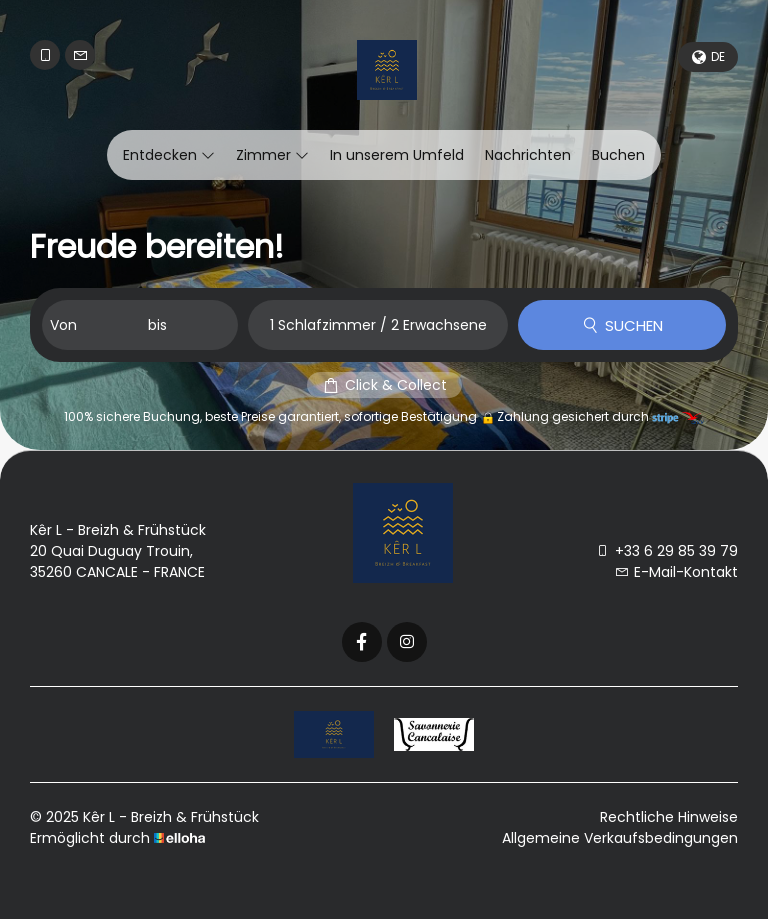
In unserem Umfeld (397, 155)
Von (63, 325)
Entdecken (169, 155)
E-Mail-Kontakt (676, 572)
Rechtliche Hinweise (669, 817)
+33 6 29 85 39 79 (667, 551)
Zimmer (272, 155)
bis (157, 325)
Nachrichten (528, 155)
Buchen (618, 155)
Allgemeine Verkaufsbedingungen (620, 838)
